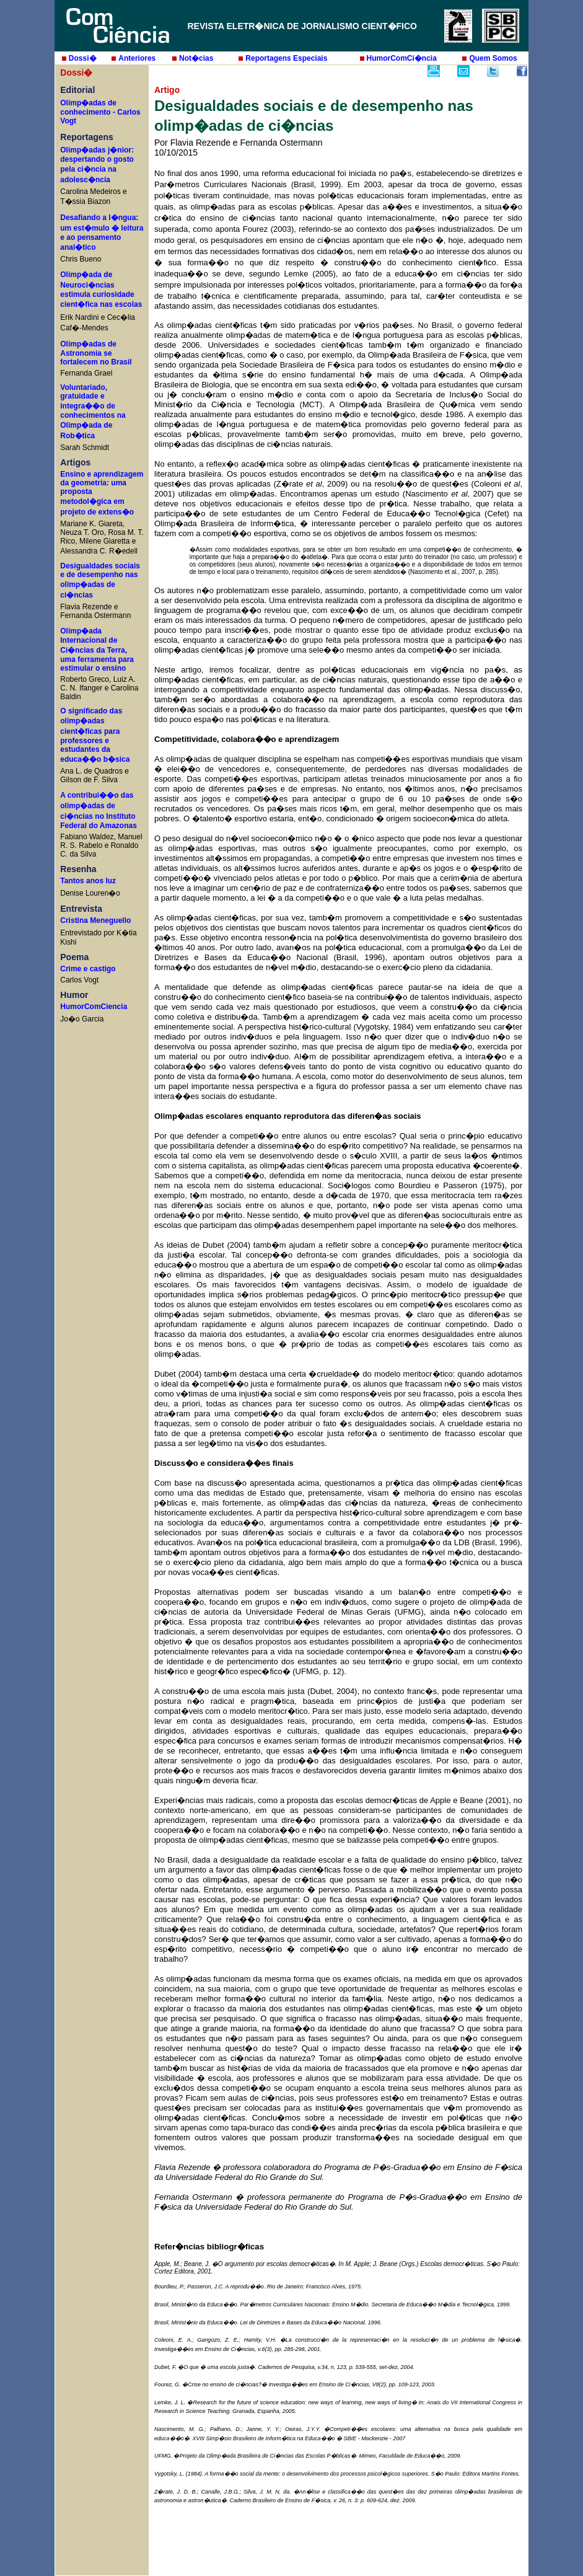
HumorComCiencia (93, 1006)
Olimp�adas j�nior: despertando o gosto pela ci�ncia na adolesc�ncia (97, 165)
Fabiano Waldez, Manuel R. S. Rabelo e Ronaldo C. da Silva (101, 845)
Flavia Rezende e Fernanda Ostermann (95, 611)
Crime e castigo (87, 968)
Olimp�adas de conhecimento (88, 108)
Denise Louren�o (90, 893)
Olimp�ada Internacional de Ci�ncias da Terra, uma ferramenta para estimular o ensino (97, 650)
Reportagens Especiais (286, 58)
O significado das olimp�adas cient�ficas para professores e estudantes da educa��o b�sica (94, 735)
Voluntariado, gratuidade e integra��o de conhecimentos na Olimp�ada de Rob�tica (92, 411)
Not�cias (196, 58)
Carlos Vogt (79, 980)
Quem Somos (493, 58)
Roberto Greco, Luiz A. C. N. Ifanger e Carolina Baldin (99, 688)
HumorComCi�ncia (402, 58)
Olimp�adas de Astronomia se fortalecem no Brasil (95, 353)
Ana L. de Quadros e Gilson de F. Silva (94, 775)
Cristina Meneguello (95, 920)
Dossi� (83, 58)
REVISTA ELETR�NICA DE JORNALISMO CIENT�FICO (302, 26)
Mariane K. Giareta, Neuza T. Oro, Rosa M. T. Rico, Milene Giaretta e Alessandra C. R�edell (101, 537)
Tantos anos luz (88, 880)
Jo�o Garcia (81, 1019)
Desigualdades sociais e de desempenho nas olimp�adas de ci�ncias (100, 580)
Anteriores (137, 58)
